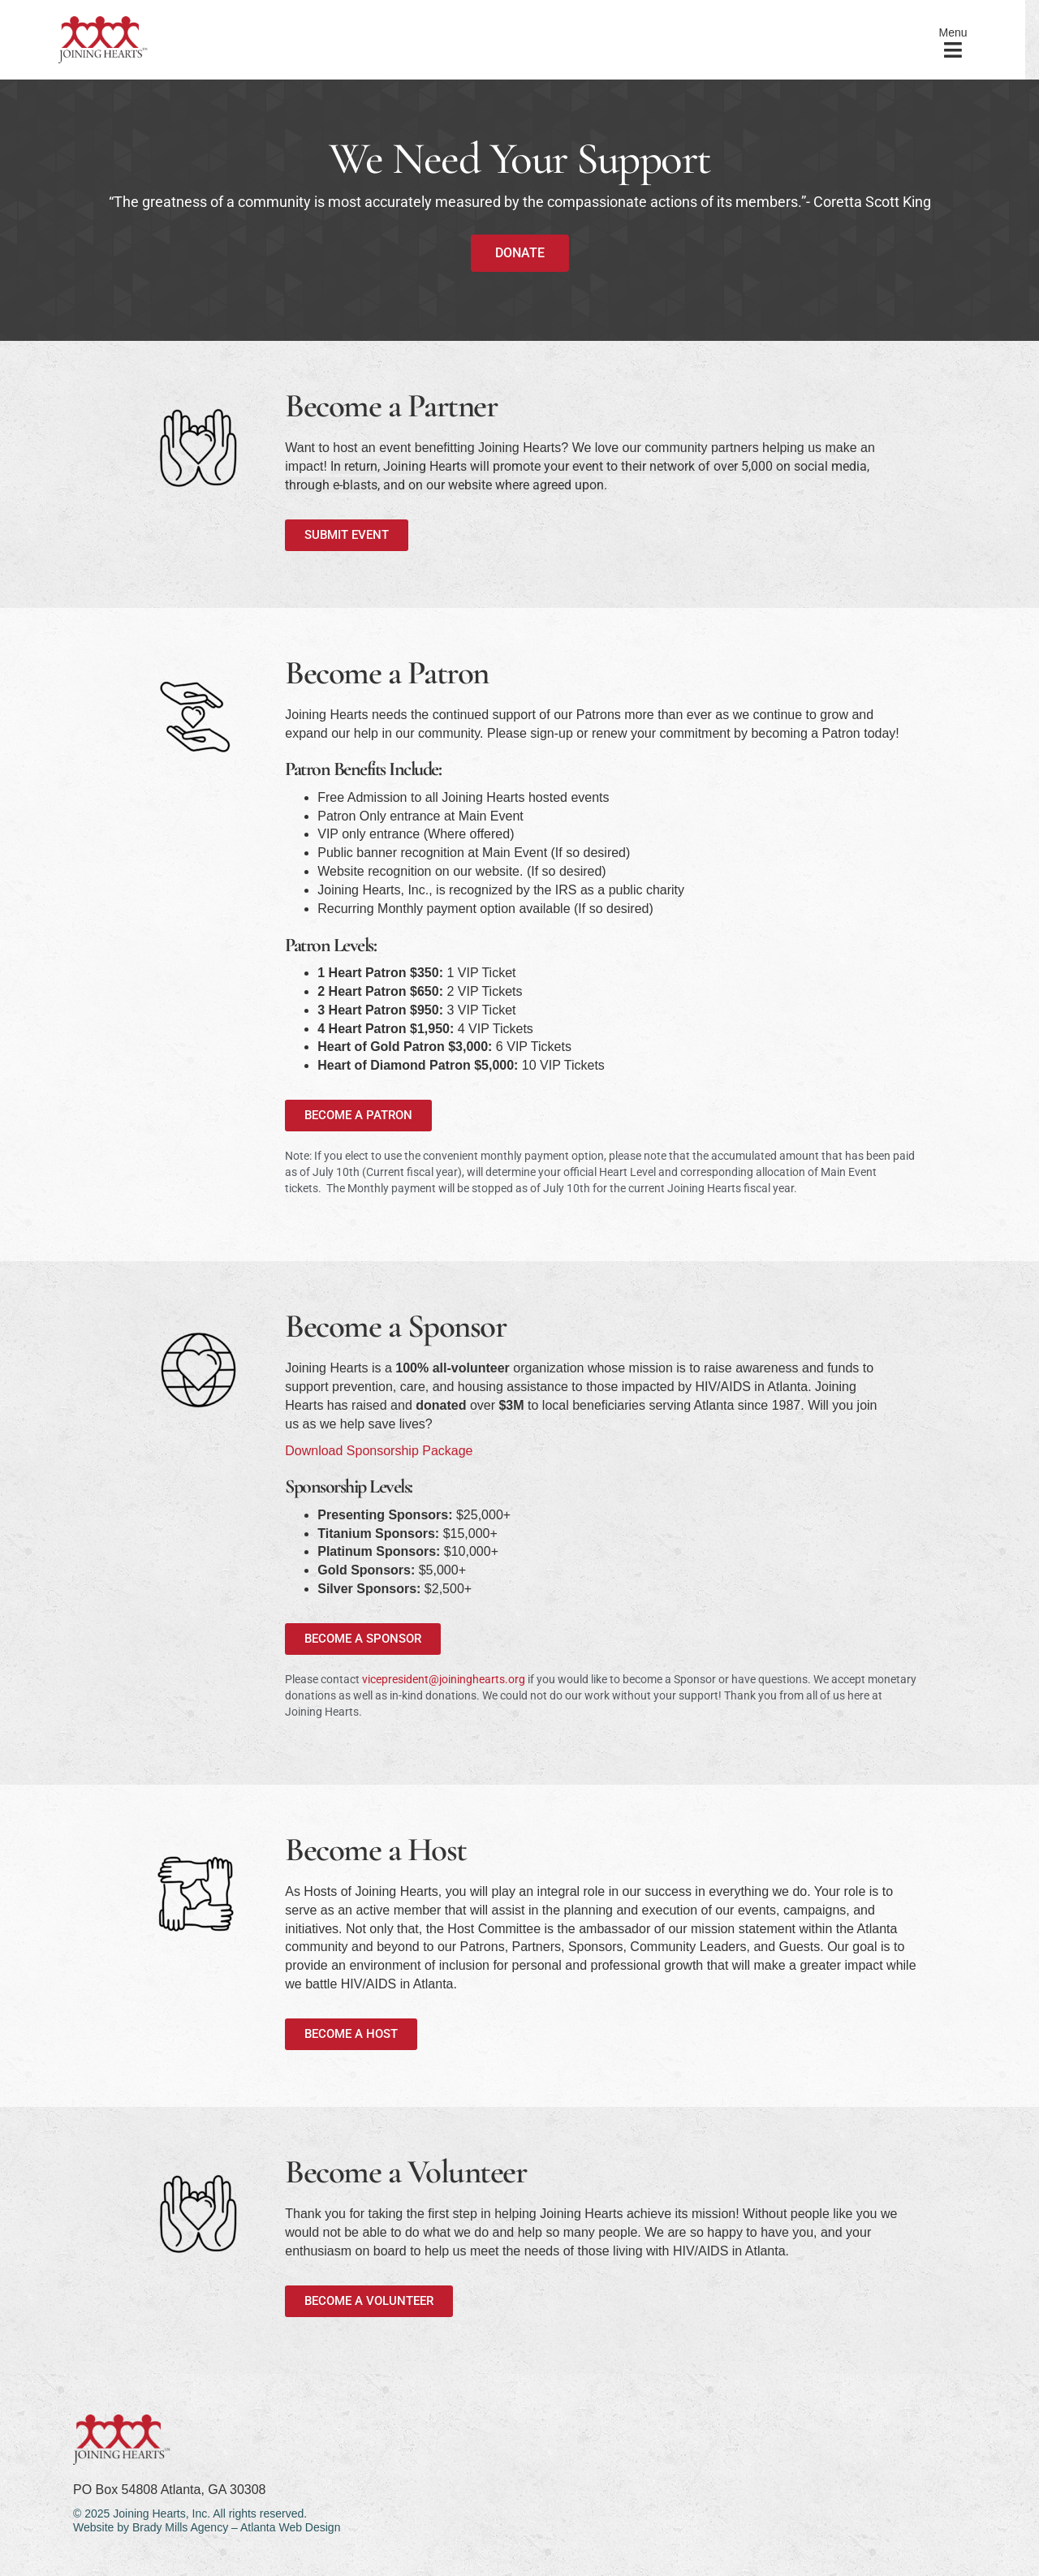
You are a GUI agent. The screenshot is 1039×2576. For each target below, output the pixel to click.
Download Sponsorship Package (378, 1451)
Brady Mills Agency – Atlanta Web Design (236, 2527)
